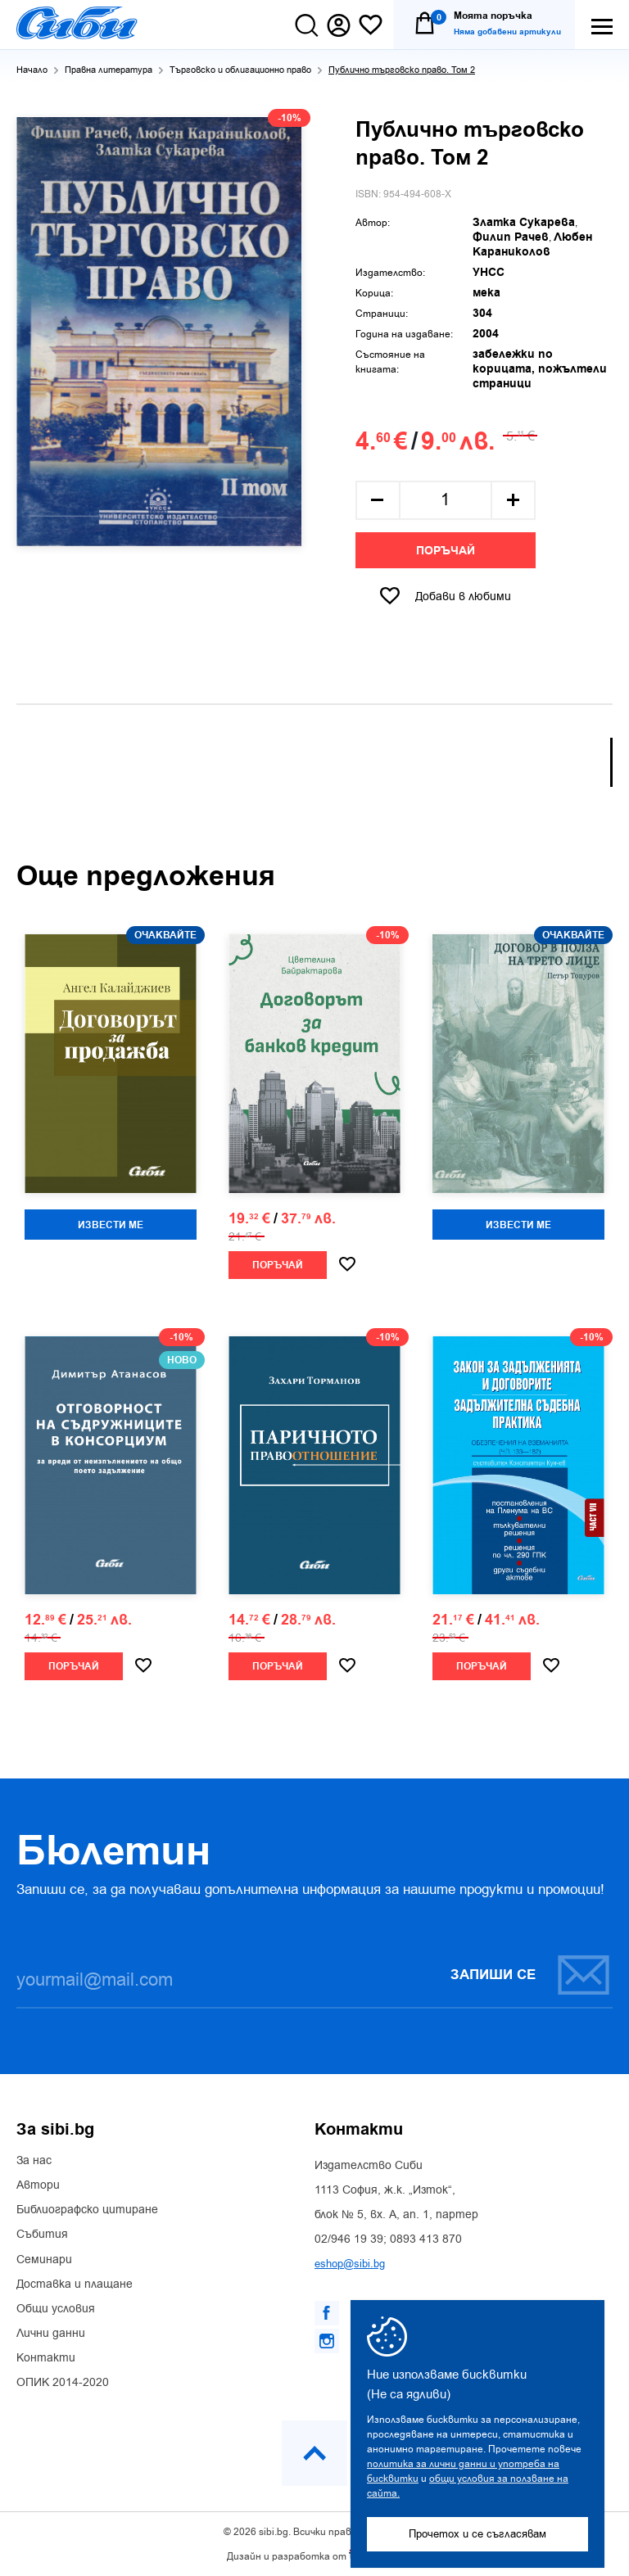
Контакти (45, 2358)
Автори (38, 2185)
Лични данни (50, 2333)
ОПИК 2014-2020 (62, 2382)
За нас (34, 2160)
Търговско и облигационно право (240, 70)
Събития (42, 2234)
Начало (32, 70)
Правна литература (108, 70)
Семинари (44, 2260)
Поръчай (445, 551)
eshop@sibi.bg (349, 2264)
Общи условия (55, 2309)
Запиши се (530, 1974)
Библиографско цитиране (87, 2210)
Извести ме (110, 1225)
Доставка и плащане (74, 2284)
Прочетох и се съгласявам (477, 2534)
